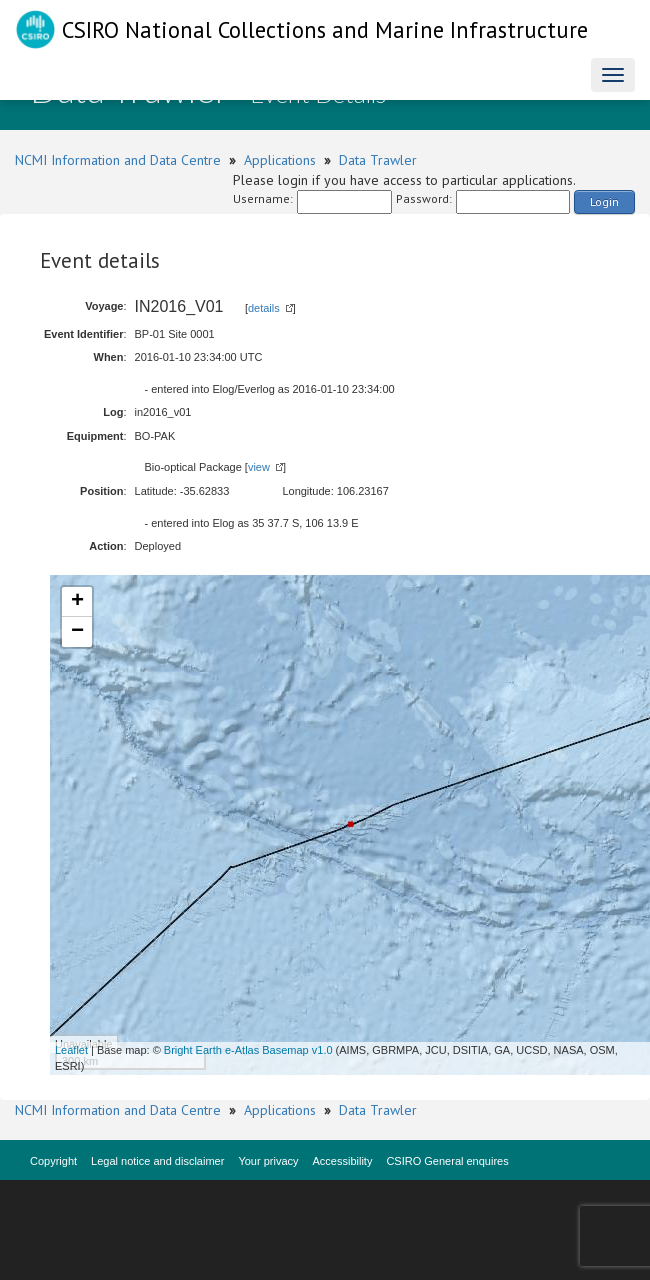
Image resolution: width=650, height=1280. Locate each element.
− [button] (77, 632)
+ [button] (77, 602)
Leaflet (71, 1050)
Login (604, 201)
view (259, 467)
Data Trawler (378, 160)
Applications (280, 160)
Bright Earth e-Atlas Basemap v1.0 (248, 1050)
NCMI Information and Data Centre (118, 160)
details (264, 308)
